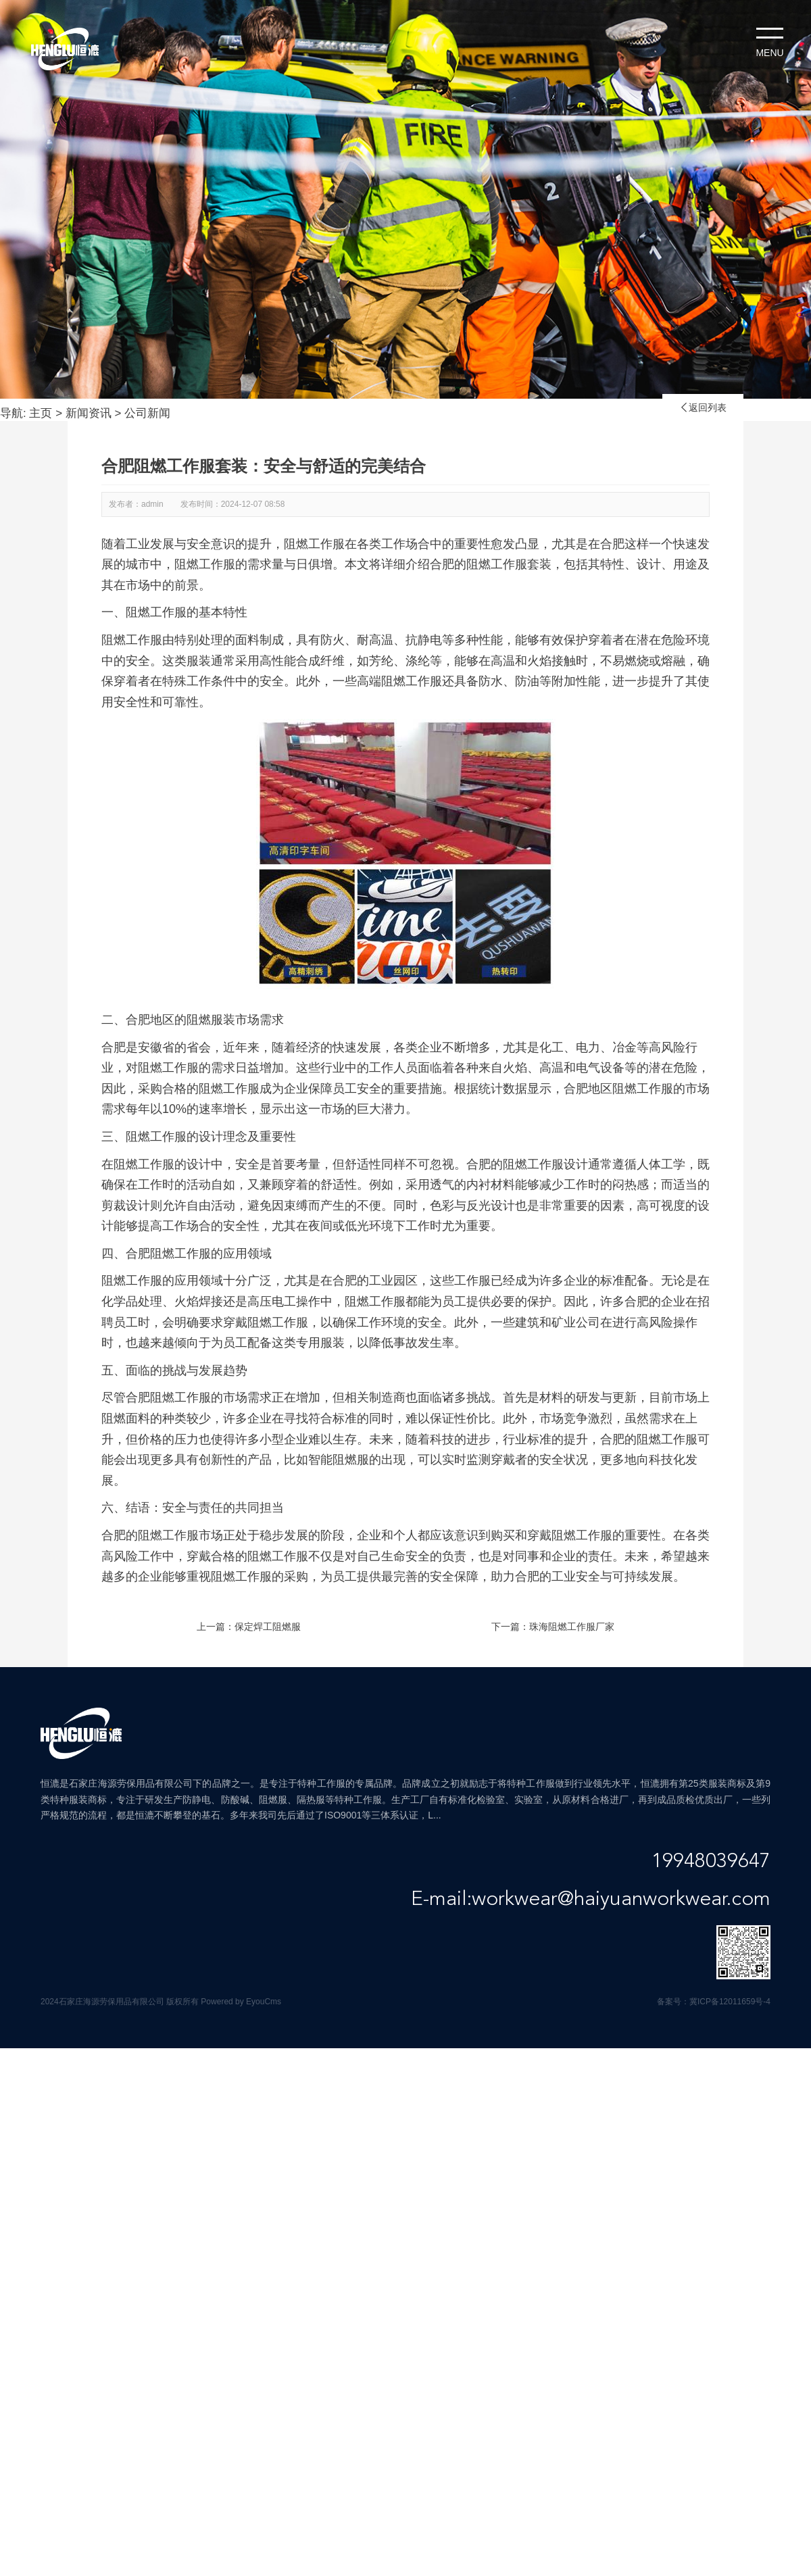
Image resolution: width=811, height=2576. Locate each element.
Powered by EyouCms (240, 2001)
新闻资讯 (89, 413)
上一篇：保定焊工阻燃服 (249, 1626)
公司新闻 (147, 413)
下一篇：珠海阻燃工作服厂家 (552, 1626)
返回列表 (703, 407)
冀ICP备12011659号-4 (729, 2001)
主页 (40, 413)
